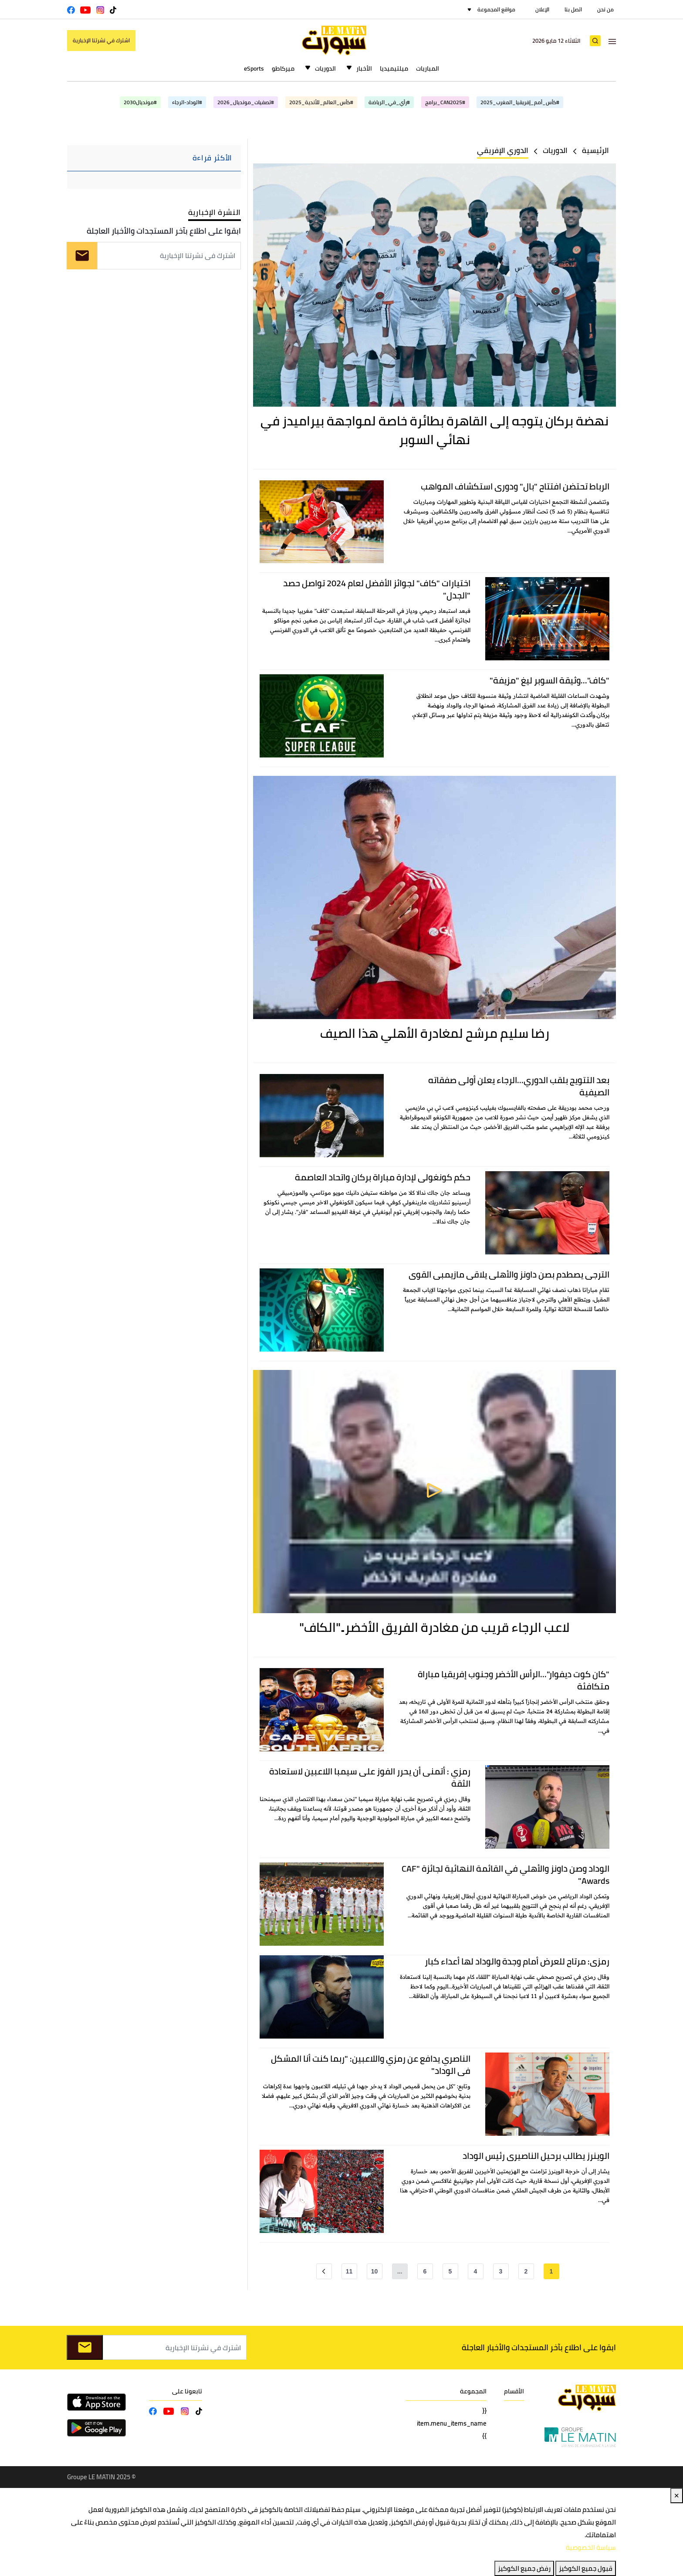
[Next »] (324, 2271)
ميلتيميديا (394, 68)
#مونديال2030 (140, 102)
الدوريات (325, 68)
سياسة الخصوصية (591, 2547)
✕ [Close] (677, 2495)
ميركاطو (283, 68)
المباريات (427, 68)
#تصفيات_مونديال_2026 (245, 102)
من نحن (605, 9)
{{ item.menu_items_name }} (452, 2423)
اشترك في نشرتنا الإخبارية (101, 40)
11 (349, 2271)
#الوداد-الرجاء (187, 102)
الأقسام (514, 2391)
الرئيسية (595, 150)
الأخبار (364, 68)
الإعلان (542, 9)
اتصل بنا (573, 9)
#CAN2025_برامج (445, 102)
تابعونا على (187, 2391)
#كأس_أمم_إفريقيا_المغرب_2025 (519, 102)
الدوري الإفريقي (502, 150)
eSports (254, 68)
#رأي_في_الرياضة (389, 102)
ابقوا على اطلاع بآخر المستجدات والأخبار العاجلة (164, 231)
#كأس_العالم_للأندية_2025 (321, 102)
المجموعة (473, 2391)
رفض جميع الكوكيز (524, 2568)
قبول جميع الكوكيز (585, 2568)
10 (374, 2271)
